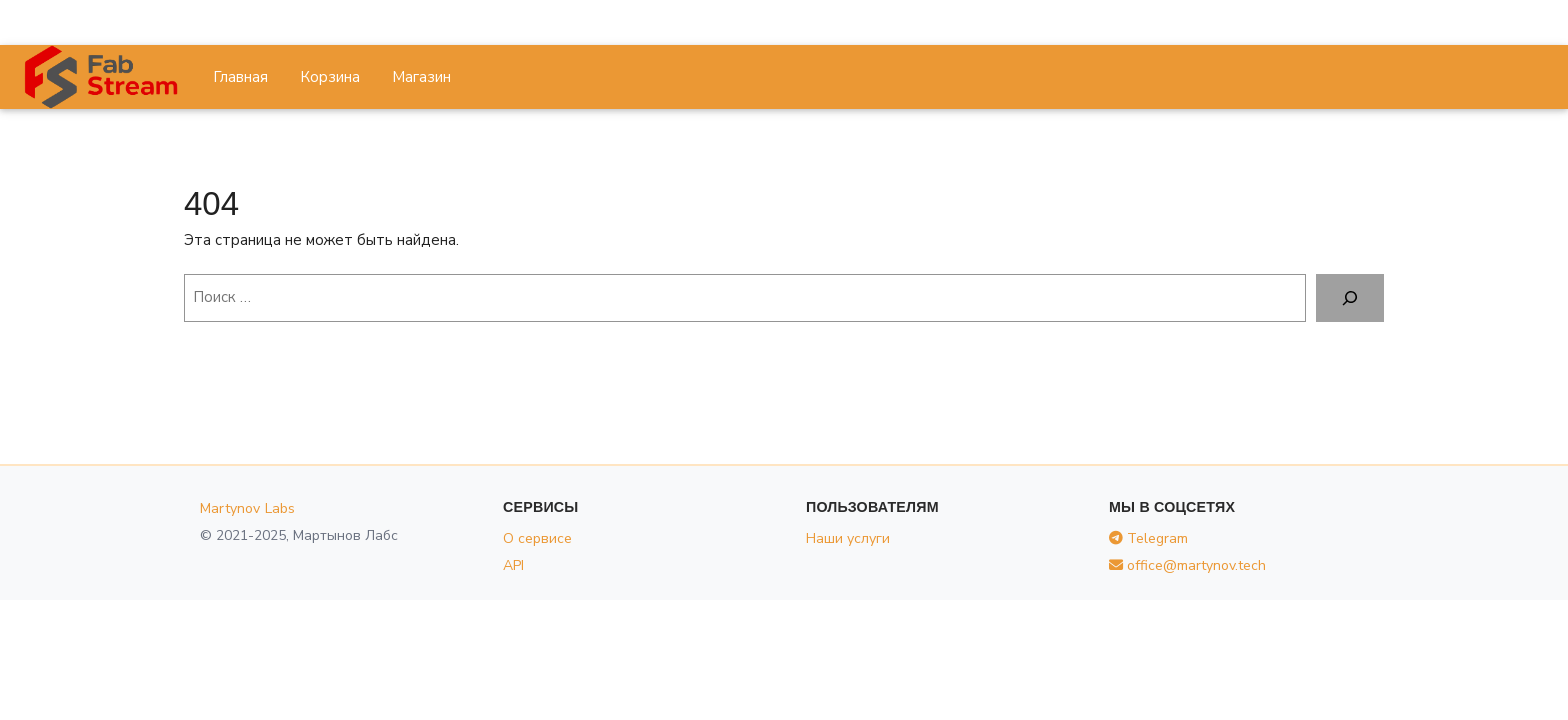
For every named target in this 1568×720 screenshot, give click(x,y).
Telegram (1148, 538)
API (513, 565)
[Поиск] (1350, 298)
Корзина (330, 77)
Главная (240, 77)
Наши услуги (848, 538)
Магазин (421, 77)
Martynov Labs (248, 508)
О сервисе (537, 538)
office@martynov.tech (1187, 565)
